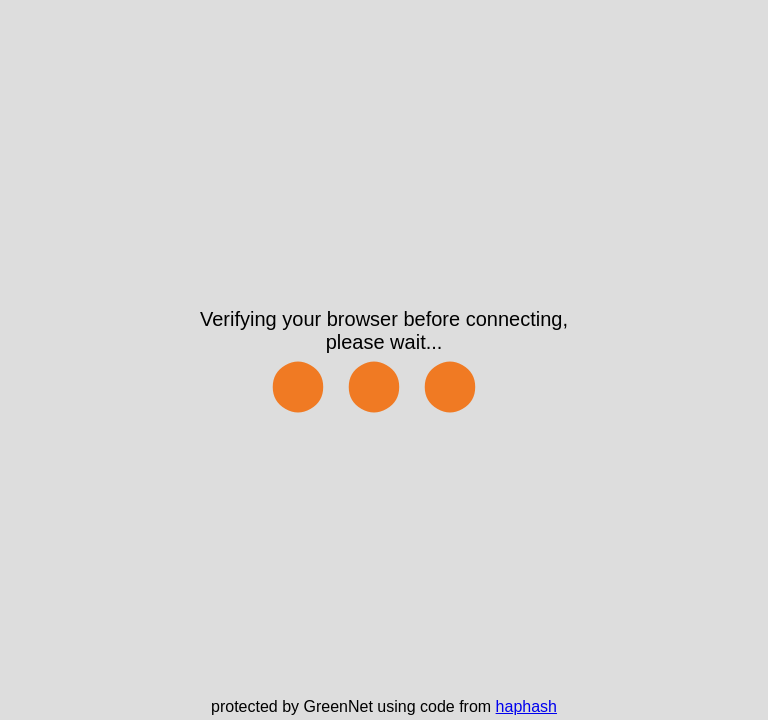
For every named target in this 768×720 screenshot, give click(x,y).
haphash (526, 706)
